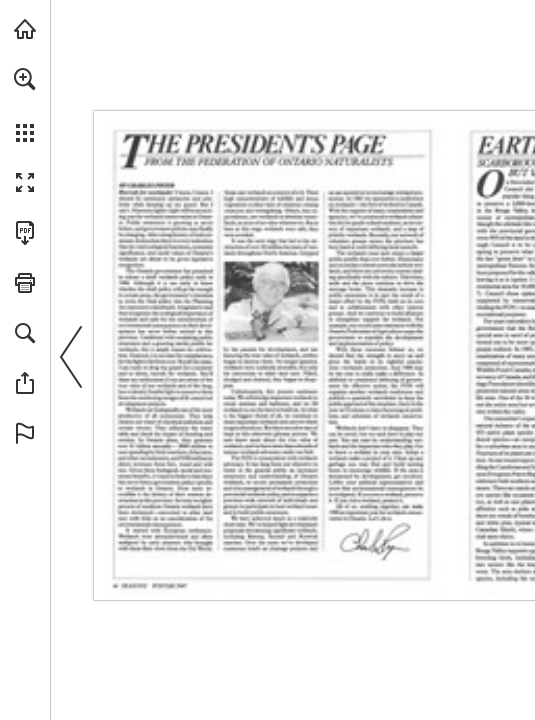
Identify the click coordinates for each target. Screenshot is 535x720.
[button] (25, 79)
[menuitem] (25, 105)
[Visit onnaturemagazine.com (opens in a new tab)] (25, 29)
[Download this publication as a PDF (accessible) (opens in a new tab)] (25, 233)
